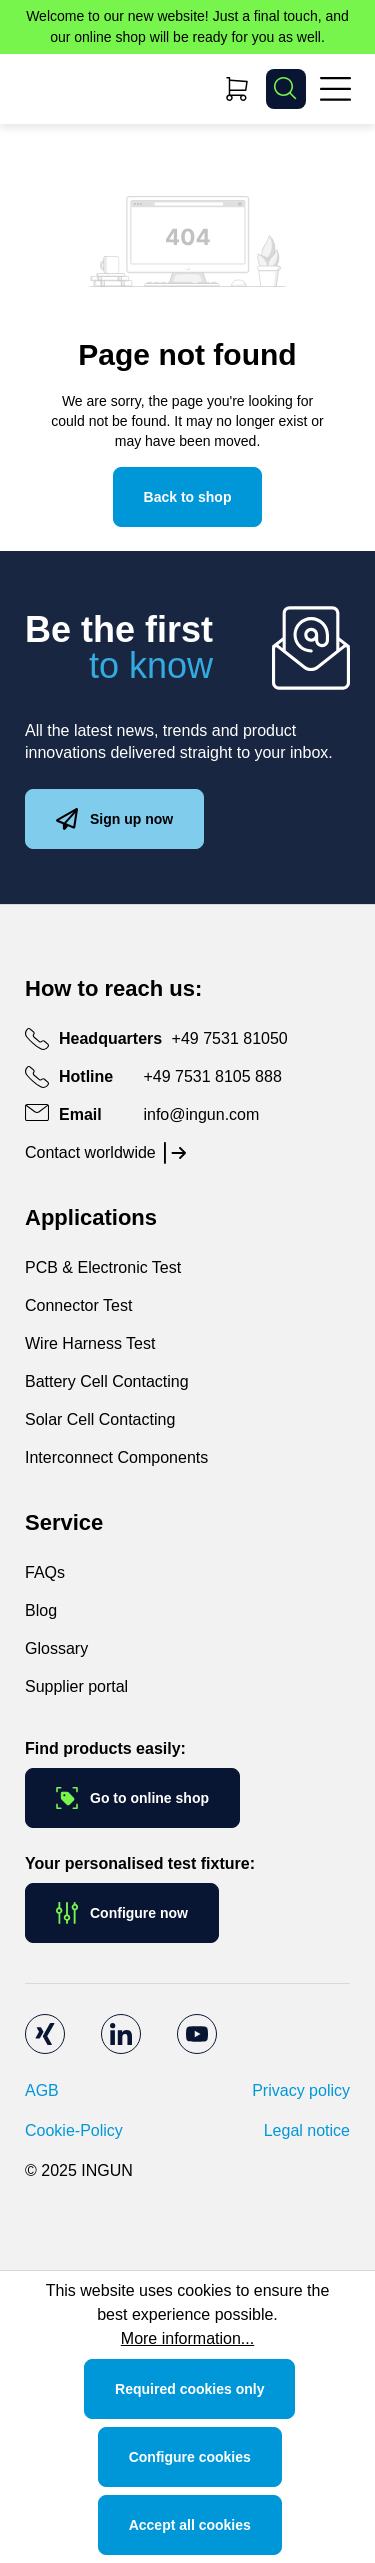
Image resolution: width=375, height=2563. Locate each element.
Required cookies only (189, 2389)
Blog (41, 1610)
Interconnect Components (116, 1457)
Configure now (122, 1913)
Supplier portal (76, 1686)
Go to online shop (132, 1798)
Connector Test (78, 1305)
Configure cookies (190, 2457)
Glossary (56, 1648)
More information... (187, 2338)
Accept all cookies (190, 2525)
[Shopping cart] (237, 89)
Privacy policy (301, 2090)
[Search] (286, 89)
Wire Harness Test (90, 1343)
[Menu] (335, 89)
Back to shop (188, 497)
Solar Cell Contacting (100, 1419)
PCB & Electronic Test (103, 1267)
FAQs (45, 1572)
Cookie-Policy (74, 2130)
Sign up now (114, 819)
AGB (42, 2090)
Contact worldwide (90, 1152)
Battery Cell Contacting (107, 1381)
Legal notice (307, 2130)
